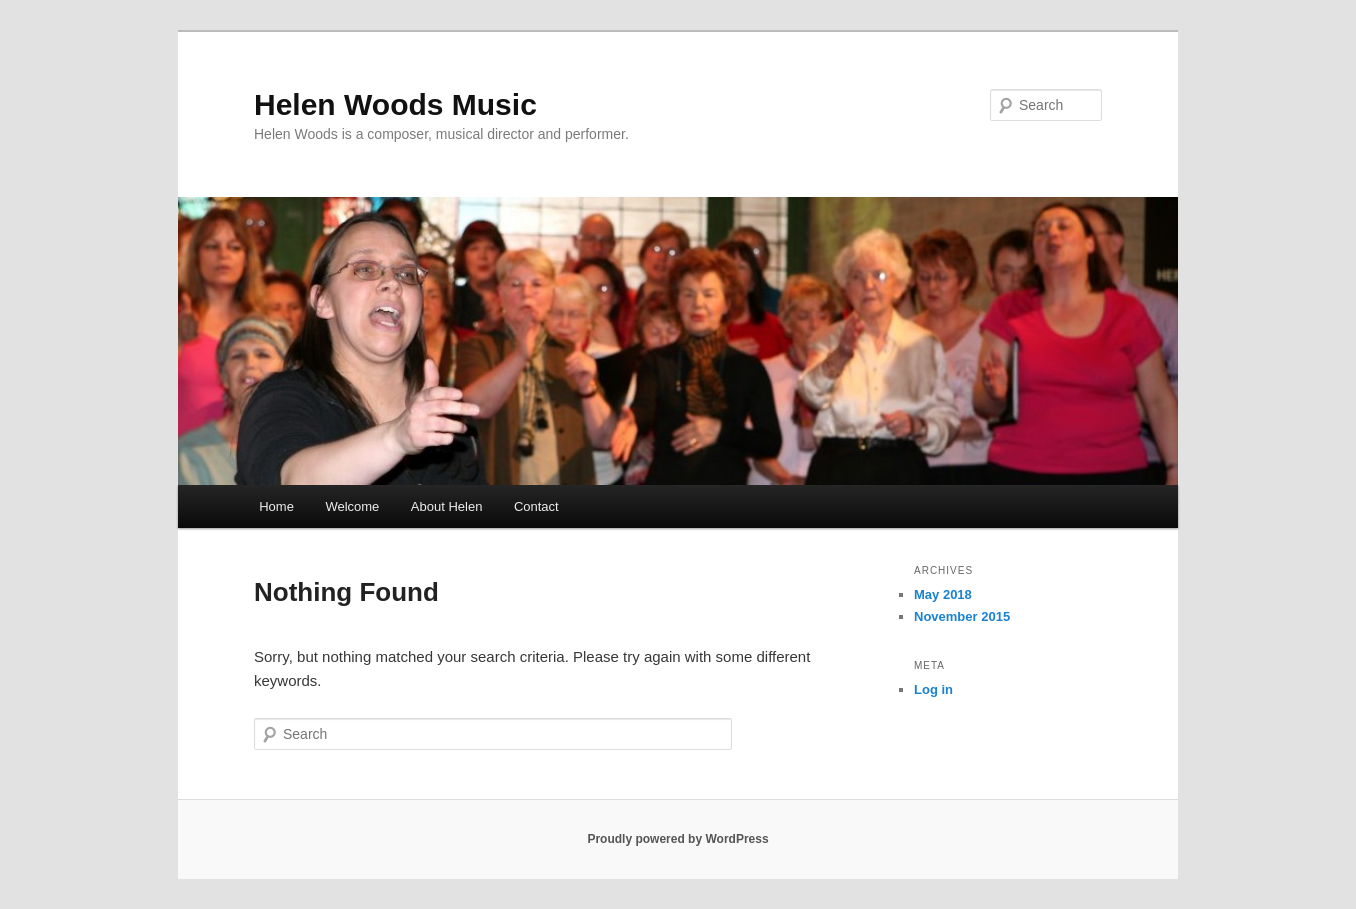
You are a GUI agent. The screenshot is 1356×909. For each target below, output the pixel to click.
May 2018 (943, 594)
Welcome (352, 506)
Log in (933, 689)
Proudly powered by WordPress (677, 839)
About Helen (447, 506)
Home (276, 506)
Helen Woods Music (395, 104)
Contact (536, 506)
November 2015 (962, 616)
